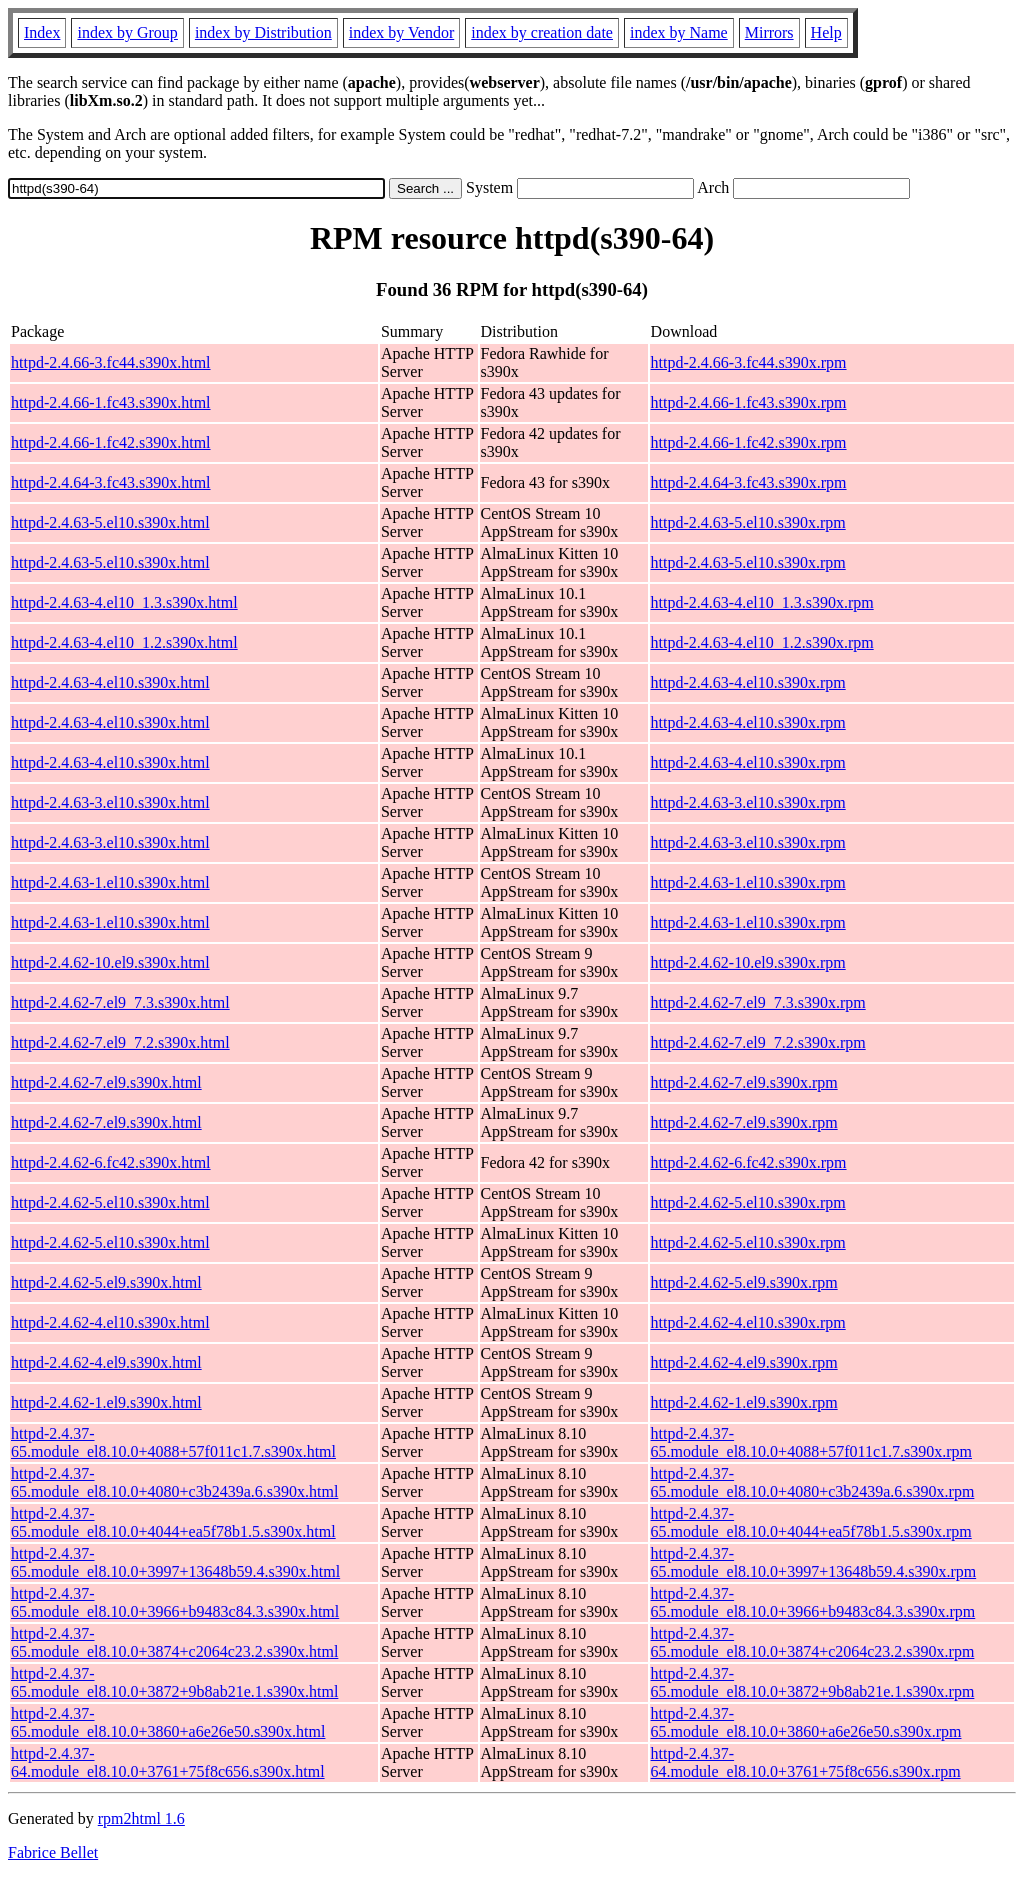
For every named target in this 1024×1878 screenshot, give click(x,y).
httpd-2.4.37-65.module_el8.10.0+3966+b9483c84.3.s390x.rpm (813, 1602)
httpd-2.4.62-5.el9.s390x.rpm (744, 1282)
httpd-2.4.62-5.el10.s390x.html (110, 1202)
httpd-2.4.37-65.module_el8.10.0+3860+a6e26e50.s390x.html (168, 1722)
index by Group (127, 32)
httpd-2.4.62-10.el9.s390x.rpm (748, 962)
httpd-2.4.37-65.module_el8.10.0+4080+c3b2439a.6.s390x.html (174, 1482)
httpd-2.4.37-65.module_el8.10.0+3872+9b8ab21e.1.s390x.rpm (813, 1682)
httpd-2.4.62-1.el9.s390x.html (106, 1402)
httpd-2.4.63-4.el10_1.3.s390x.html (124, 602)
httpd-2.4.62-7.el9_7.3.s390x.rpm (758, 1002)
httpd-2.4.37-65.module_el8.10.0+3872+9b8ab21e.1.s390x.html (174, 1682)
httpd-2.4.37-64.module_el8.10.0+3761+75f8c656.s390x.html (168, 1762)
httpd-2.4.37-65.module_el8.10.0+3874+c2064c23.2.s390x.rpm (813, 1642)
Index (42, 32)
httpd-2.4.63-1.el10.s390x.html (110, 882)
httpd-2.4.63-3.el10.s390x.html (110, 802)
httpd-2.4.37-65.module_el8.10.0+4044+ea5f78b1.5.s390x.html (173, 1522)
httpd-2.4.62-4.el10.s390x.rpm (748, 1322)
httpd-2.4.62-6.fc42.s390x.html (111, 1162)
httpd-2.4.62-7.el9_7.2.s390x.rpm (758, 1042)
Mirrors (769, 32)
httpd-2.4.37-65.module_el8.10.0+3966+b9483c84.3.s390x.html (175, 1602)
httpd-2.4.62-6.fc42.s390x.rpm (749, 1162)
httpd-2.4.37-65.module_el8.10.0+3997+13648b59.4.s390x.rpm (814, 1562)
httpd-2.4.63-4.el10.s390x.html (110, 682)
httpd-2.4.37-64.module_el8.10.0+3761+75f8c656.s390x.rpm (806, 1762)
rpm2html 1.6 (141, 1818)
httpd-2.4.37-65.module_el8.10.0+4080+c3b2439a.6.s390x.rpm (813, 1482)
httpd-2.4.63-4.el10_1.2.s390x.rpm (762, 642)
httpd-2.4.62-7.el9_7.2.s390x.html (120, 1042)
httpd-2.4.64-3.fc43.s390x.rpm (749, 482)
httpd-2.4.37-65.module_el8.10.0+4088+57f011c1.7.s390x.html (173, 1442)
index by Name (679, 32)
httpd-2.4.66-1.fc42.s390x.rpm (749, 442)
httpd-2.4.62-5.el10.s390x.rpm (748, 1202)
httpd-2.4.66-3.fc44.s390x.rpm (749, 362)
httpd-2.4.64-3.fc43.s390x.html (111, 482)
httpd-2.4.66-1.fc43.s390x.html (111, 402)
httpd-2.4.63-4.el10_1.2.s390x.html (124, 642)
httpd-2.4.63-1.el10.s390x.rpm (748, 882)
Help (826, 32)
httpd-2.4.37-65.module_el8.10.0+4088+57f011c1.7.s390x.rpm (811, 1442)
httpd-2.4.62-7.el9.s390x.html (106, 1082)
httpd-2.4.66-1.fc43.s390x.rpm (749, 402)
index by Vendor (401, 32)
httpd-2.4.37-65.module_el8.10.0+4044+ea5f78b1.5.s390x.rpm (811, 1522)
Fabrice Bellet (53, 1852)
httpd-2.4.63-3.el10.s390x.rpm (748, 802)
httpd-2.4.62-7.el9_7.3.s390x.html (120, 1002)
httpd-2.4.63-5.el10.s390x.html (110, 522)
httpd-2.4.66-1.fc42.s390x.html (111, 442)
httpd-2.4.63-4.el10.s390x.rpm (748, 682)
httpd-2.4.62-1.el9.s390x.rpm (744, 1402)
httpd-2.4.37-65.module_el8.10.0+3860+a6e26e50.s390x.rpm (806, 1722)
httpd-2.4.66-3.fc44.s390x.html (111, 362)
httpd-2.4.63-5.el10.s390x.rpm (748, 522)
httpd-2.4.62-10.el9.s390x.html (110, 962)
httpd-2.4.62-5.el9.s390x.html (106, 1282)
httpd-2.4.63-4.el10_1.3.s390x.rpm (762, 602)
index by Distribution (263, 32)
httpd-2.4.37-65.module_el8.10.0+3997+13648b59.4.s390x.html (175, 1562)
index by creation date (542, 32)
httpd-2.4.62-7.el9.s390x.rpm (744, 1082)
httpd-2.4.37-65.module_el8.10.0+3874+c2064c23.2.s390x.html (174, 1642)
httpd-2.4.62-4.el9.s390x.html (106, 1362)
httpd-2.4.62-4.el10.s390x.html (110, 1322)
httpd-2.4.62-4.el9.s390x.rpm (744, 1362)
